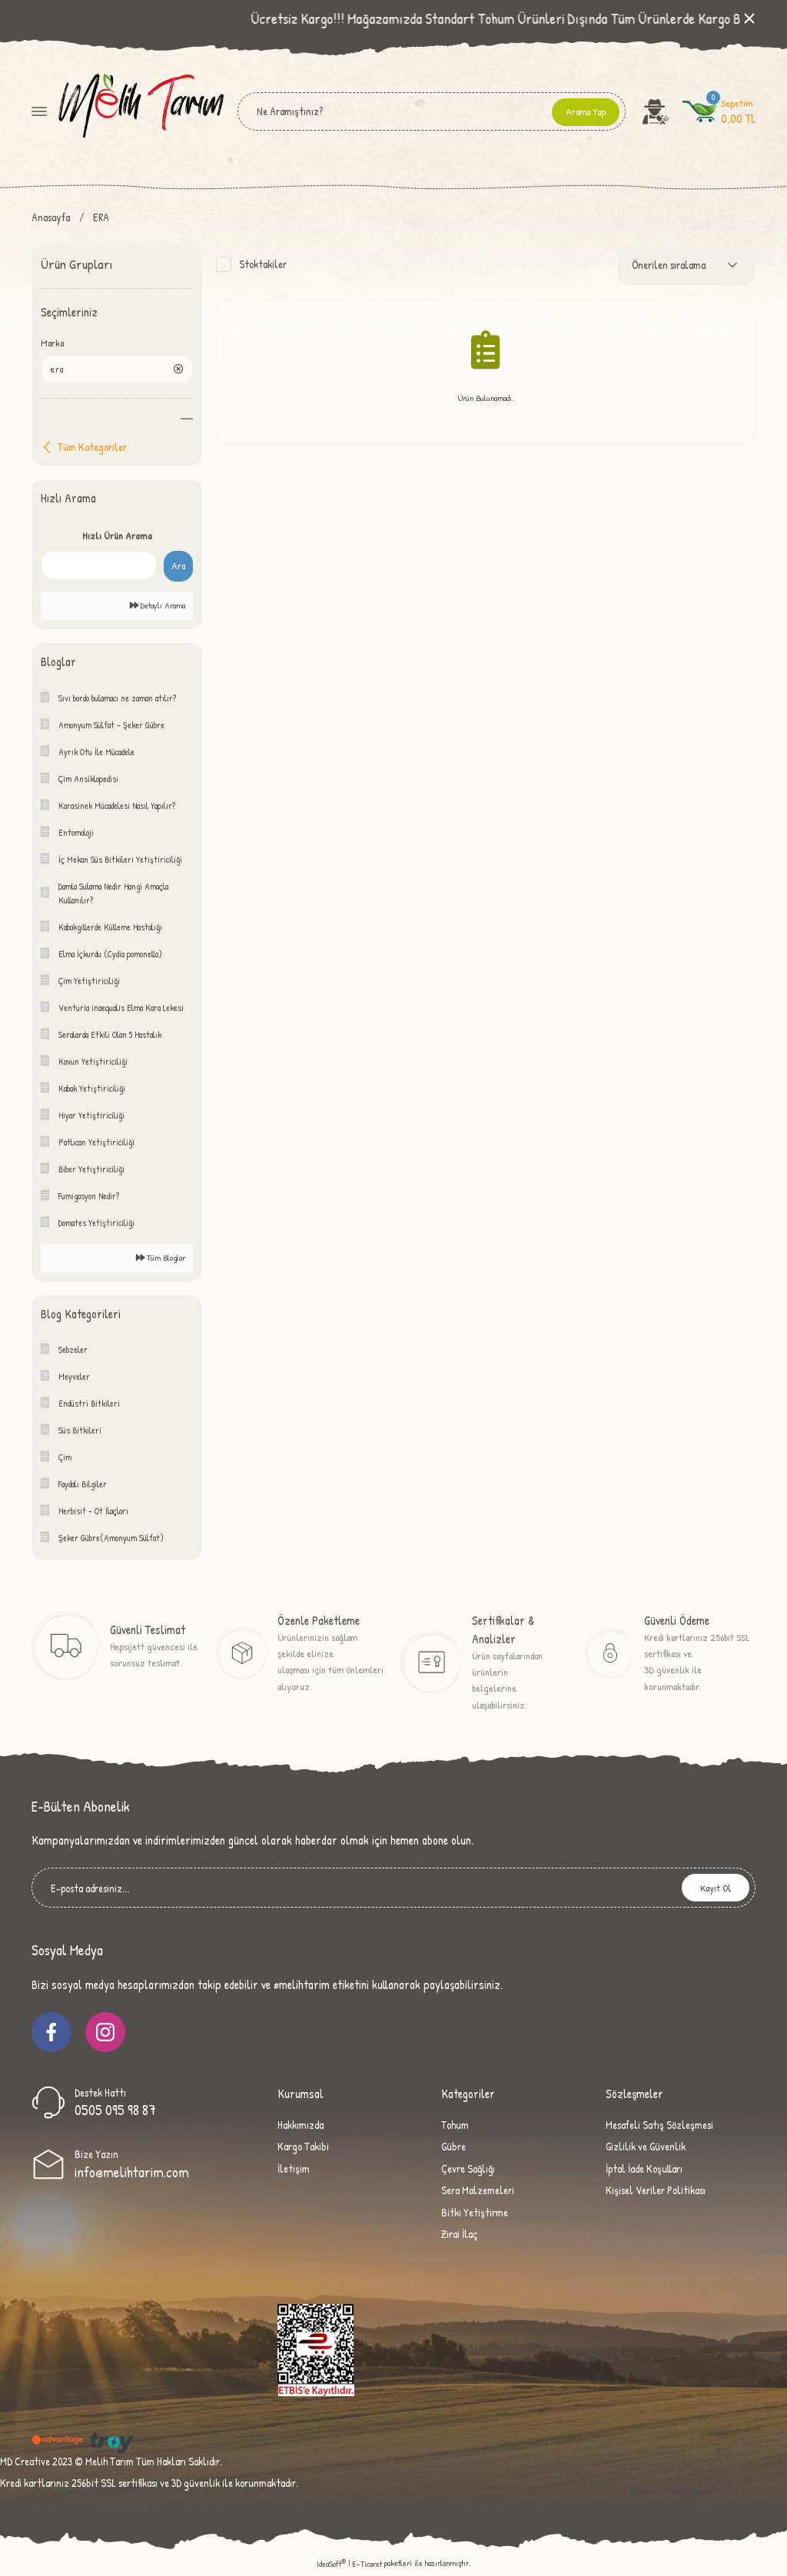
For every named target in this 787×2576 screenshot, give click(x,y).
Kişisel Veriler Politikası (656, 2191)
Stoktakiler (263, 264)
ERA (101, 217)
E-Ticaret (367, 2565)
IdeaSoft (331, 2565)
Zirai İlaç (459, 2234)
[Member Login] (656, 111)
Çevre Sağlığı (468, 2169)
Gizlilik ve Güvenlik (646, 2147)
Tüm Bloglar (160, 1258)
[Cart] (718, 111)
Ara (178, 567)
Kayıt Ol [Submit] (715, 1888)
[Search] (431, 111)
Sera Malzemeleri (477, 2191)
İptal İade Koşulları (644, 2169)
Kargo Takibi (303, 2147)
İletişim (293, 2169)
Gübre (453, 2147)
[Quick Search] (99, 567)
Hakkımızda (300, 2126)
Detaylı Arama (157, 607)
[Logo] (140, 110)
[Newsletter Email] (393, 1889)
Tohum (455, 2126)
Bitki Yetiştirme (474, 2213)
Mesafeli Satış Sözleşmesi (659, 2126)
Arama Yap (586, 111)
